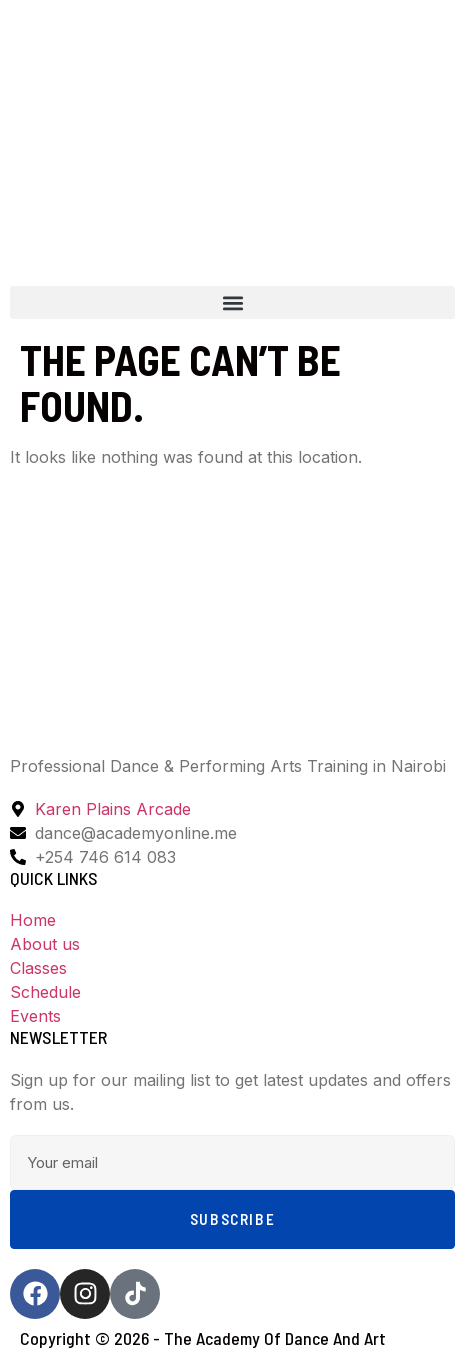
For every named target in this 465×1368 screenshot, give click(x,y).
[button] (232, 302)
